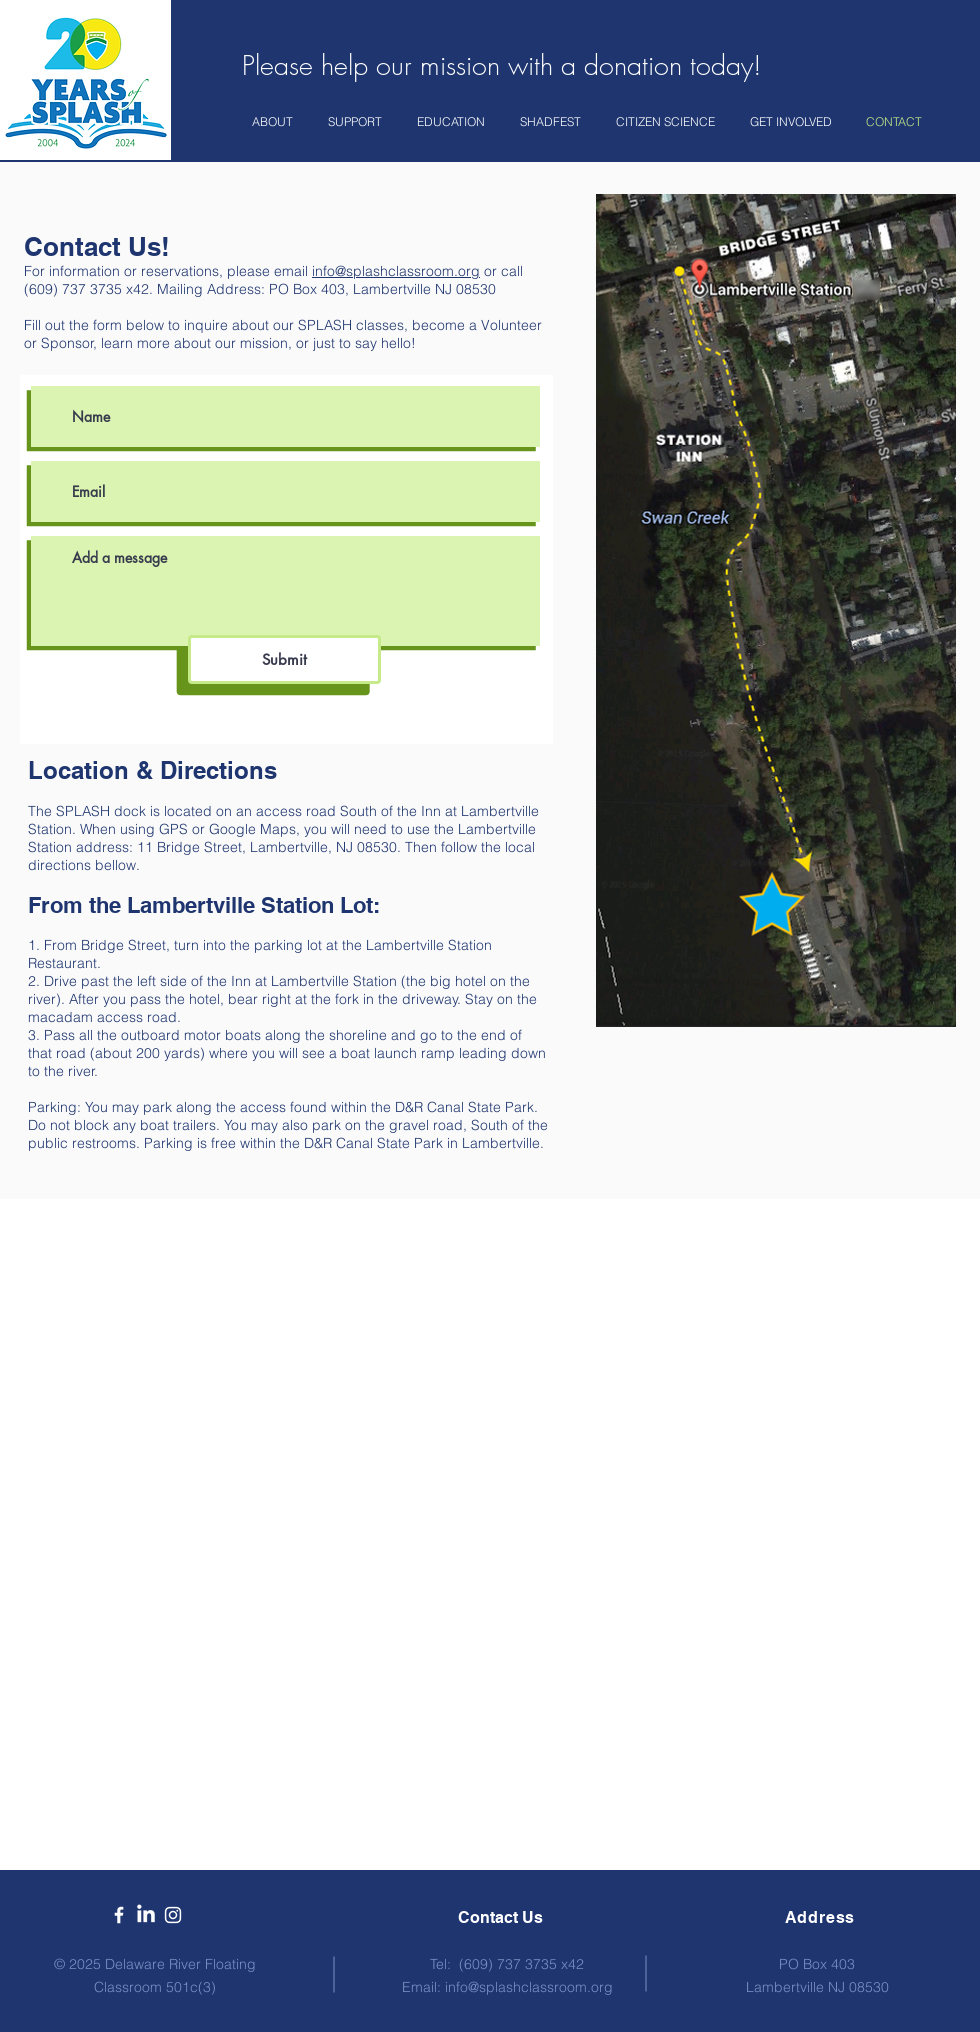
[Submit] (284, 659)
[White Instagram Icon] (173, 1915)
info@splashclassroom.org (396, 271)
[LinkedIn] (146, 1915)
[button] (275, 122)
